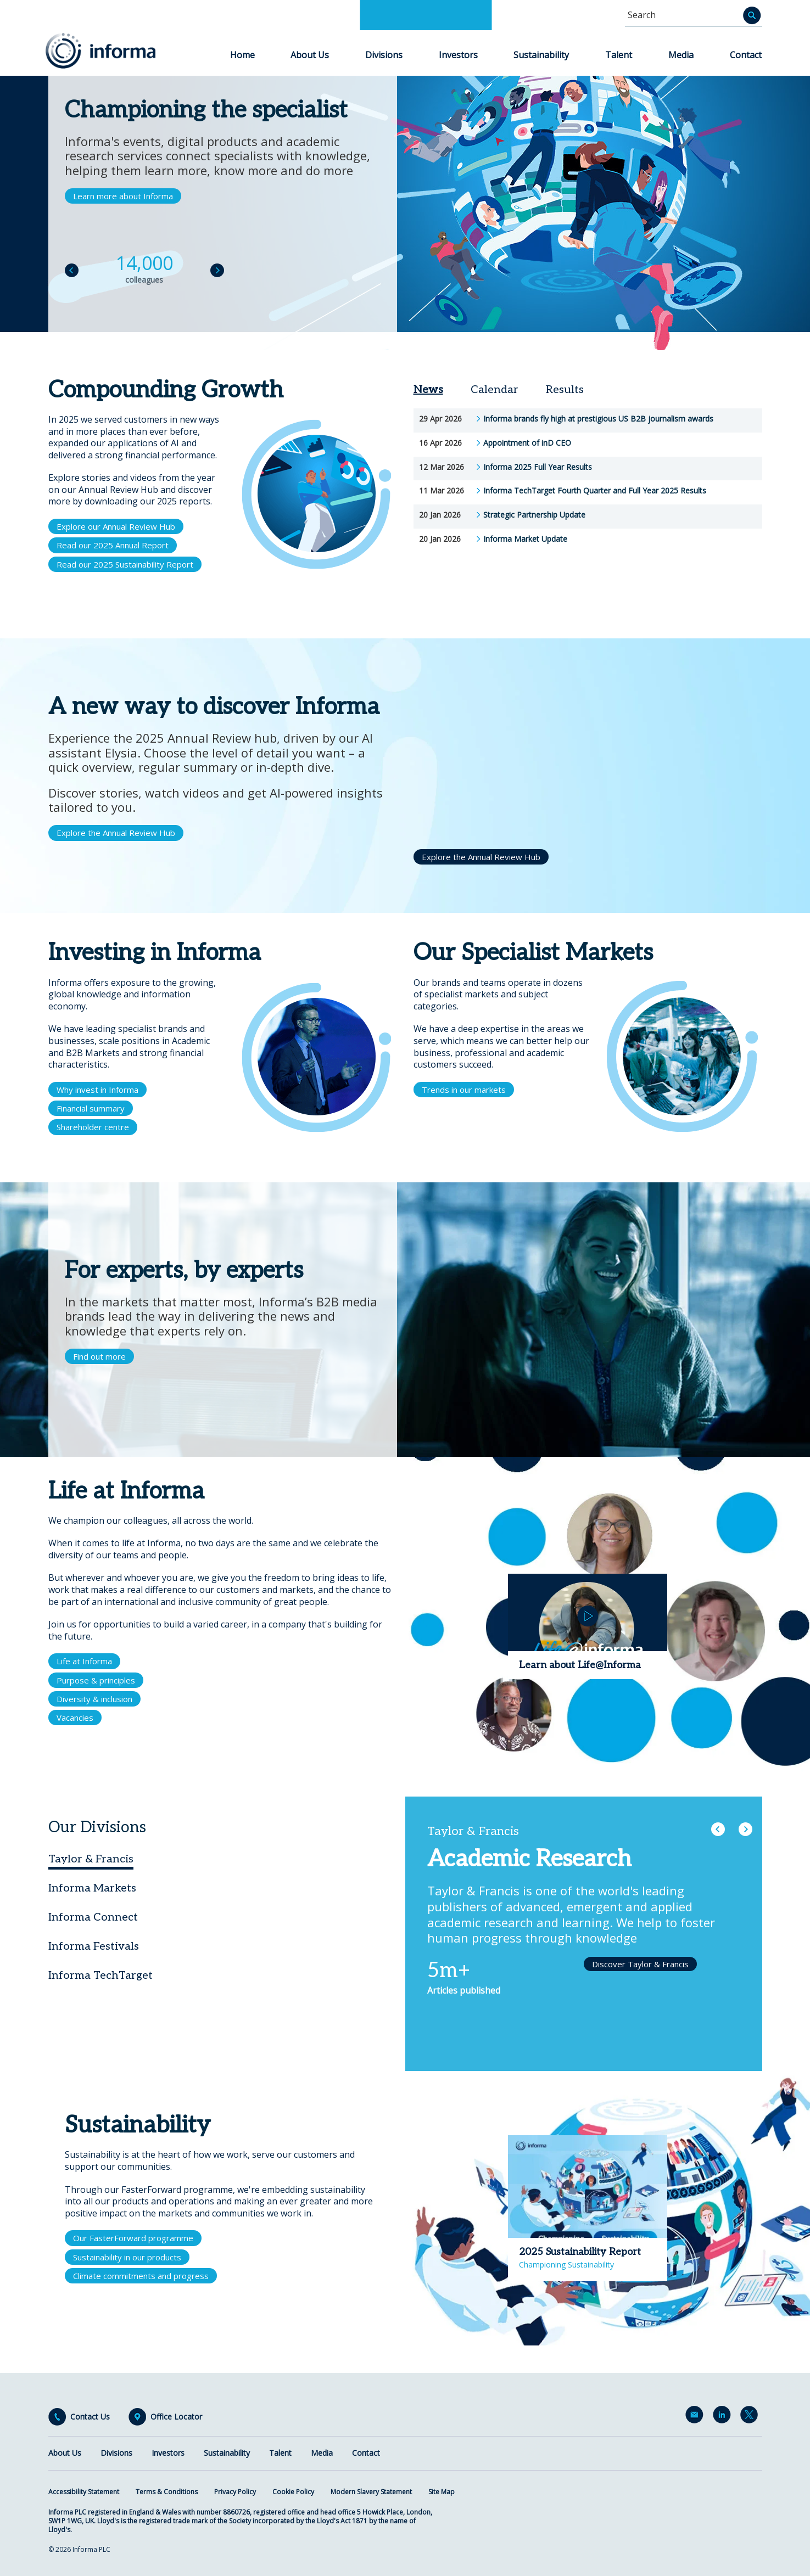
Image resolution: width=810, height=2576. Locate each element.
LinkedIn (724, 2417)
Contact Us (90, 2417)
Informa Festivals (93, 1946)
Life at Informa (84, 1660)
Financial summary (91, 1108)
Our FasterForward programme (133, 2237)
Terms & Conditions (167, 2491)
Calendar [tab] (494, 389)
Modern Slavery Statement (371, 2491)
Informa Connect (93, 1917)
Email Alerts (696, 2417)
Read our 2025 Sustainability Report (125, 564)
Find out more (99, 1356)
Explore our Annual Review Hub (116, 526)
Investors (458, 55)
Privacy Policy (235, 2491)
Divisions (384, 55)
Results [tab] (565, 389)
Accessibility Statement (83, 2491)
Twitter (751, 2417)
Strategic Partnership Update (534, 515)
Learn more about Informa (123, 195)
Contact (746, 55)
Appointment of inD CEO (527, 443)
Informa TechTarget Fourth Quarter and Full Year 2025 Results (594, 491)
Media (681, 55)
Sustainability (541, 55)
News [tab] (428, 389)
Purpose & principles (96, 1680)
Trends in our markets (464, 1089)
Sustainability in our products (127, 2257)
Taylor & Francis (90, 1859)
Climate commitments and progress (141, 2275)
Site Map (441, 2491)
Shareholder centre (93, 1126)
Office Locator (176, 2417)
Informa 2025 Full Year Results (537, 467)
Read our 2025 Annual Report (113, 545)
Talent (618, 55)
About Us (310, 55)
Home (242, 55)
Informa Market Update (525, 539)
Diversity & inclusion (94, 1698)
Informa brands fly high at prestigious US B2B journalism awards (598, 419)
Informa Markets (92, 1888)
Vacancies (75, 1717)
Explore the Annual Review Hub (116, 832)
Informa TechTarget (100, 1975)
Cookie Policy (293, 2491)
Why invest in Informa (97, 1089)
